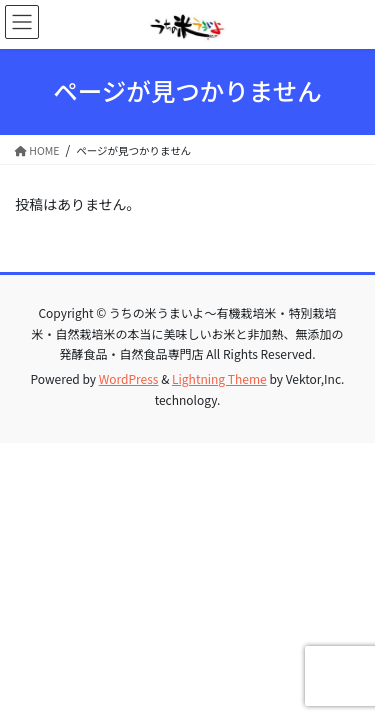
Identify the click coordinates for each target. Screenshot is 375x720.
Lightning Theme (219, 378)
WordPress (129, 378)
